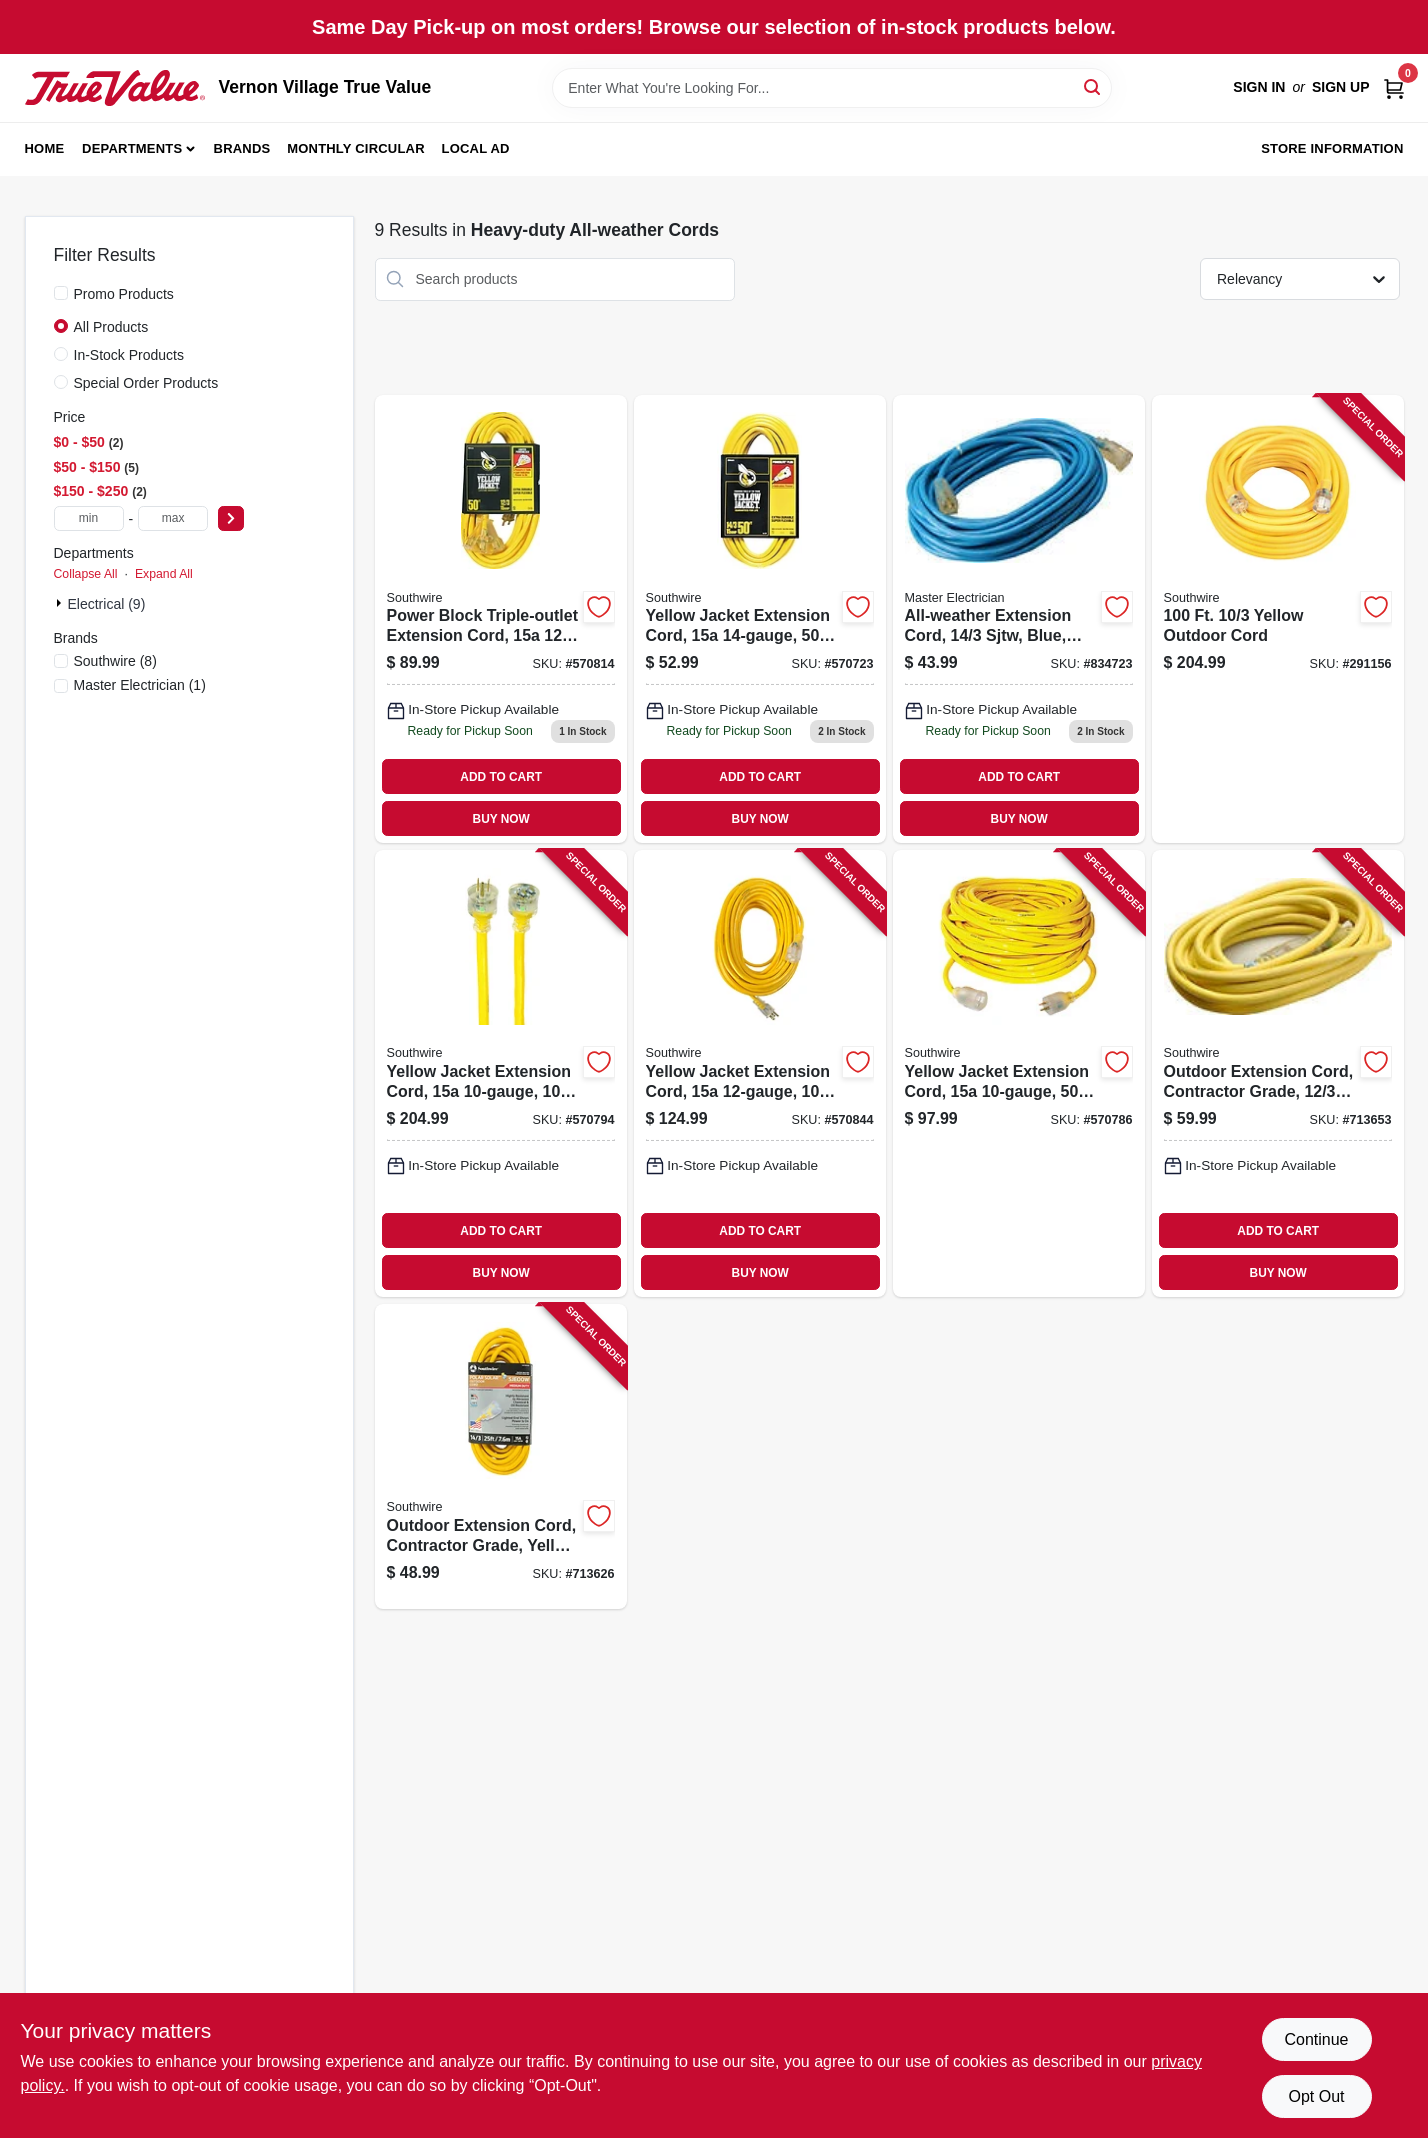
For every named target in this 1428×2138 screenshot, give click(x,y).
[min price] (89, 518)
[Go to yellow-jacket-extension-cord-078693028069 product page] (501, 1073)
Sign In (1259, 87)
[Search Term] (832, 88)
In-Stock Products (129, 355)
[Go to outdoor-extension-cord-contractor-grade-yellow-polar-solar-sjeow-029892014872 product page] (501, 1456)
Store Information (1332, 148)
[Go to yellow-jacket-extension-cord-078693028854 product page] (760, 1073)
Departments (132, 148)
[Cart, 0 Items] (1394, 87)
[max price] (173, 518)
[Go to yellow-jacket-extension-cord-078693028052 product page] (1019, 1073)
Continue (1316, 2039)
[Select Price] (231, 518)
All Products (111, 327)
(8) (115, 661)
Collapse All (86, 574)
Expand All (164, 574)
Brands (242, 148)
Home (45, 148)
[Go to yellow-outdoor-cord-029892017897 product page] (1278, 619)
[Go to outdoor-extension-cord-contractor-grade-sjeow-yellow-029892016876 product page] (1278, 1073)
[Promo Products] (61, 293)
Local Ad (476, 148)
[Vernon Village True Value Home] (115, 88)
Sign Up (1341, 87)
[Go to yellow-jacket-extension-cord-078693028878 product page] (760, 619)
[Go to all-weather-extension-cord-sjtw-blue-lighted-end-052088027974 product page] (1019, 619)
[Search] (1093, 86)
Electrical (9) (107, 604)
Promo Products (124, 294)
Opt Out (1316, 2096)
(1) (140, 685)
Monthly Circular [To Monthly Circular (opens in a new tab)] (356, 148)
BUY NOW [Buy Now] (501, 819)
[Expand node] (61, 603)
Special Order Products (146, 383)
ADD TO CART (501, 777)
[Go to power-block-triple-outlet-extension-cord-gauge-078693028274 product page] (501, 619)
